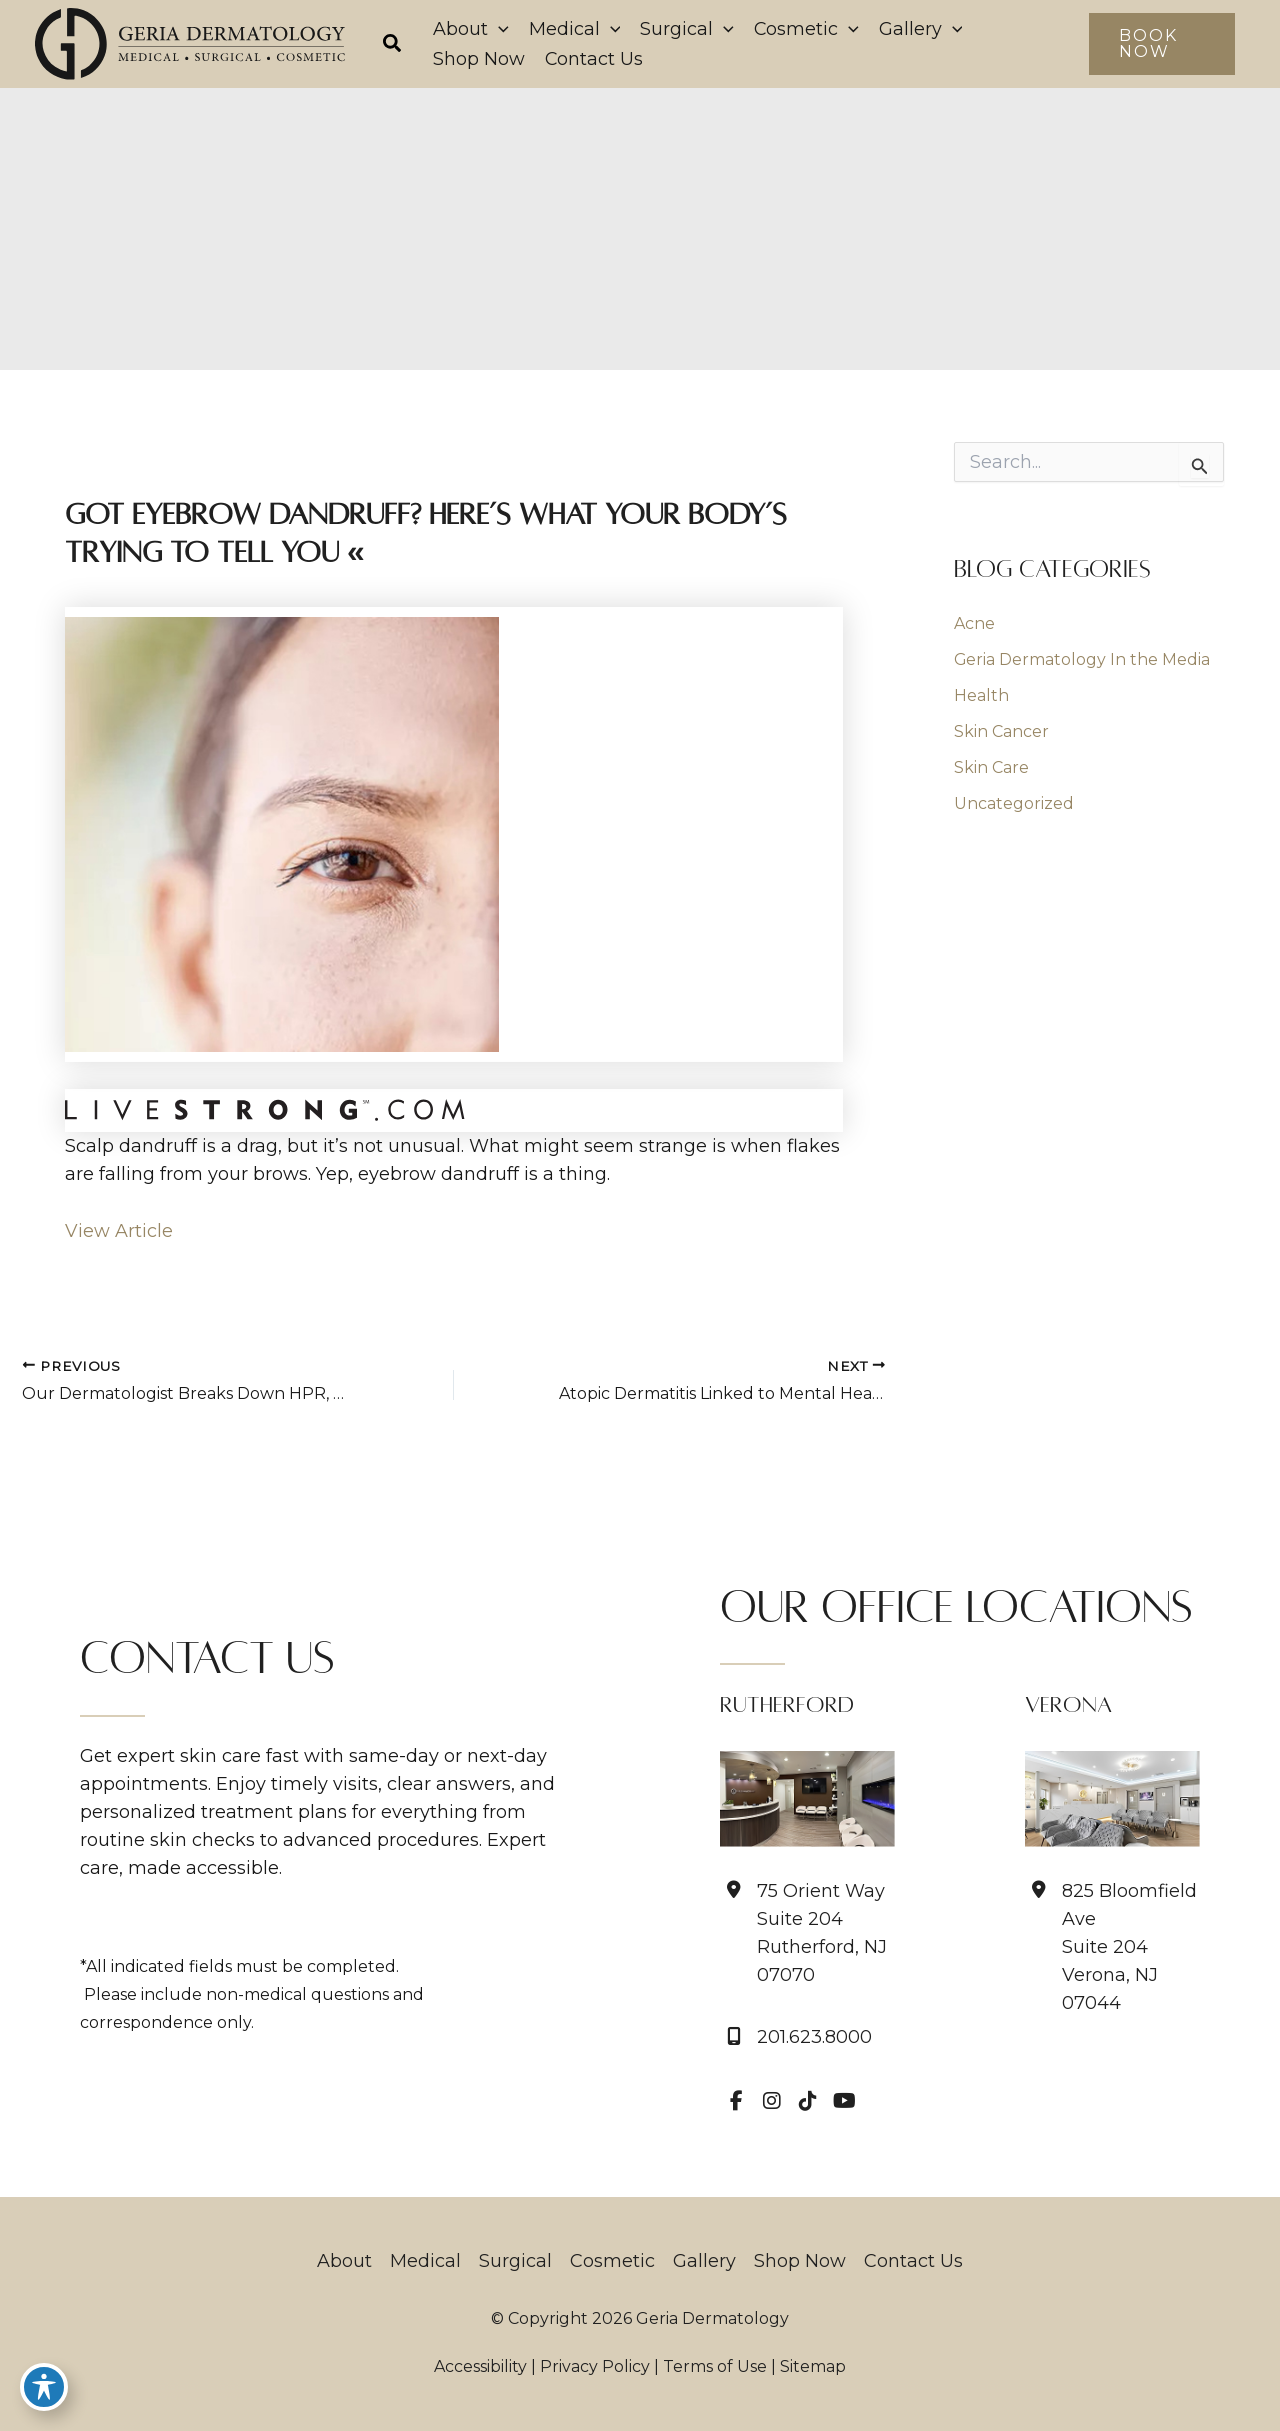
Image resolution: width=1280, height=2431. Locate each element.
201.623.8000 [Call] (814, 2037)
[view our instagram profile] (772, 2101)
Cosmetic (612, 2261)
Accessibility (480, 2366)
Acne (974, 623)
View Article (119, 1231)
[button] (393, 46)
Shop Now (800, 2261)
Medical (425, 2261)
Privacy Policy (595, 2366)
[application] (498, 29)
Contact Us (913, 2261)
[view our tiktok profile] (808, 2101)
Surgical (515, 2261)
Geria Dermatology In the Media (1082, 659)
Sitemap (813, 2366)
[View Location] (807, 1933)
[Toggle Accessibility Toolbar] (44, 2387)
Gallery (704, 2261)
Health (981, 695)
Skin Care (991, 767)
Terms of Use (715, 2366)
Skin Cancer (1001, 731)
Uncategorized (1014, 803)
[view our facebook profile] (736, 2101)
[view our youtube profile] (844, 2101)
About (344, 2261)
